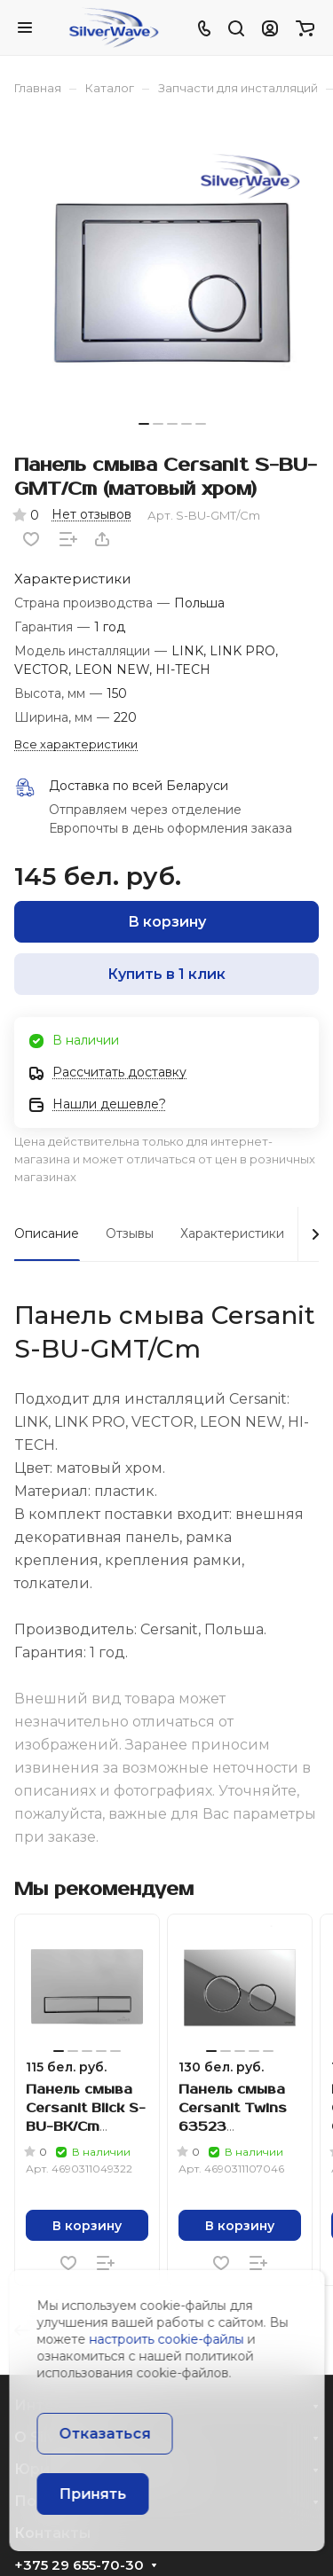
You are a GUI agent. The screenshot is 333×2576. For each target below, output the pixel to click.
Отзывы (130, 1233)
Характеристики (232, 1233)
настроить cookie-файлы (166, 2339)
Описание (46, 1233)
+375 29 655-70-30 (79, 2565)
